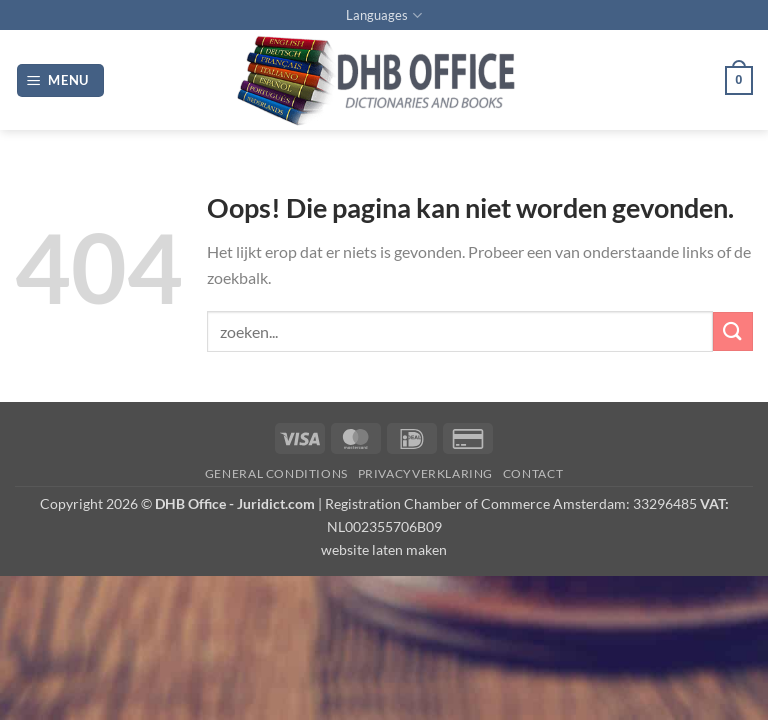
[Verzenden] (733, 331)
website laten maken (384, 549)
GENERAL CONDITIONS (276, 473)
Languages (383, 15)
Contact (533, 473)
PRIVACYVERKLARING (425, 473)
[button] (61, 80)
